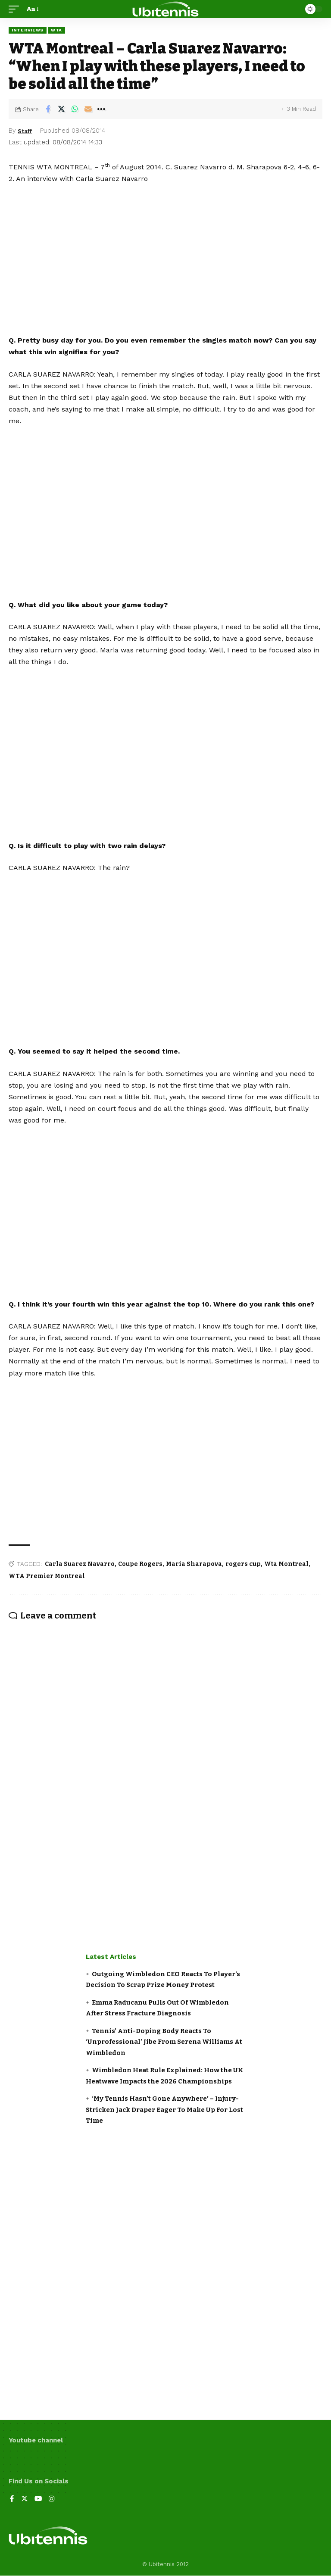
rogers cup (243, 1564)
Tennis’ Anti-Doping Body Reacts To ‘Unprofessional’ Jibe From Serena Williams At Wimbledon (164, 2042)
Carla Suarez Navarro (80, 1564)
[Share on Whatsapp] (75, 109)
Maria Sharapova (194, 1564)
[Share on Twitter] (61, 109)
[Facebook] (12, 2499)
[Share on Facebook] (48, 109)
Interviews (28, 30)
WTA (56, 30)
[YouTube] (39, 2499)
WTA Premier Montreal (47, 1576)
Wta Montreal (286, 1564)
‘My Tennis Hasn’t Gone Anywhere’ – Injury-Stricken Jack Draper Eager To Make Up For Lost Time (164, 2109)
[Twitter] (24, 2499)
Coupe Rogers (140, 1564)
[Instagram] (52, 2499)
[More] (101, 109)
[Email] (88, 109)
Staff (26, 130)
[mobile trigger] (16, 9)
